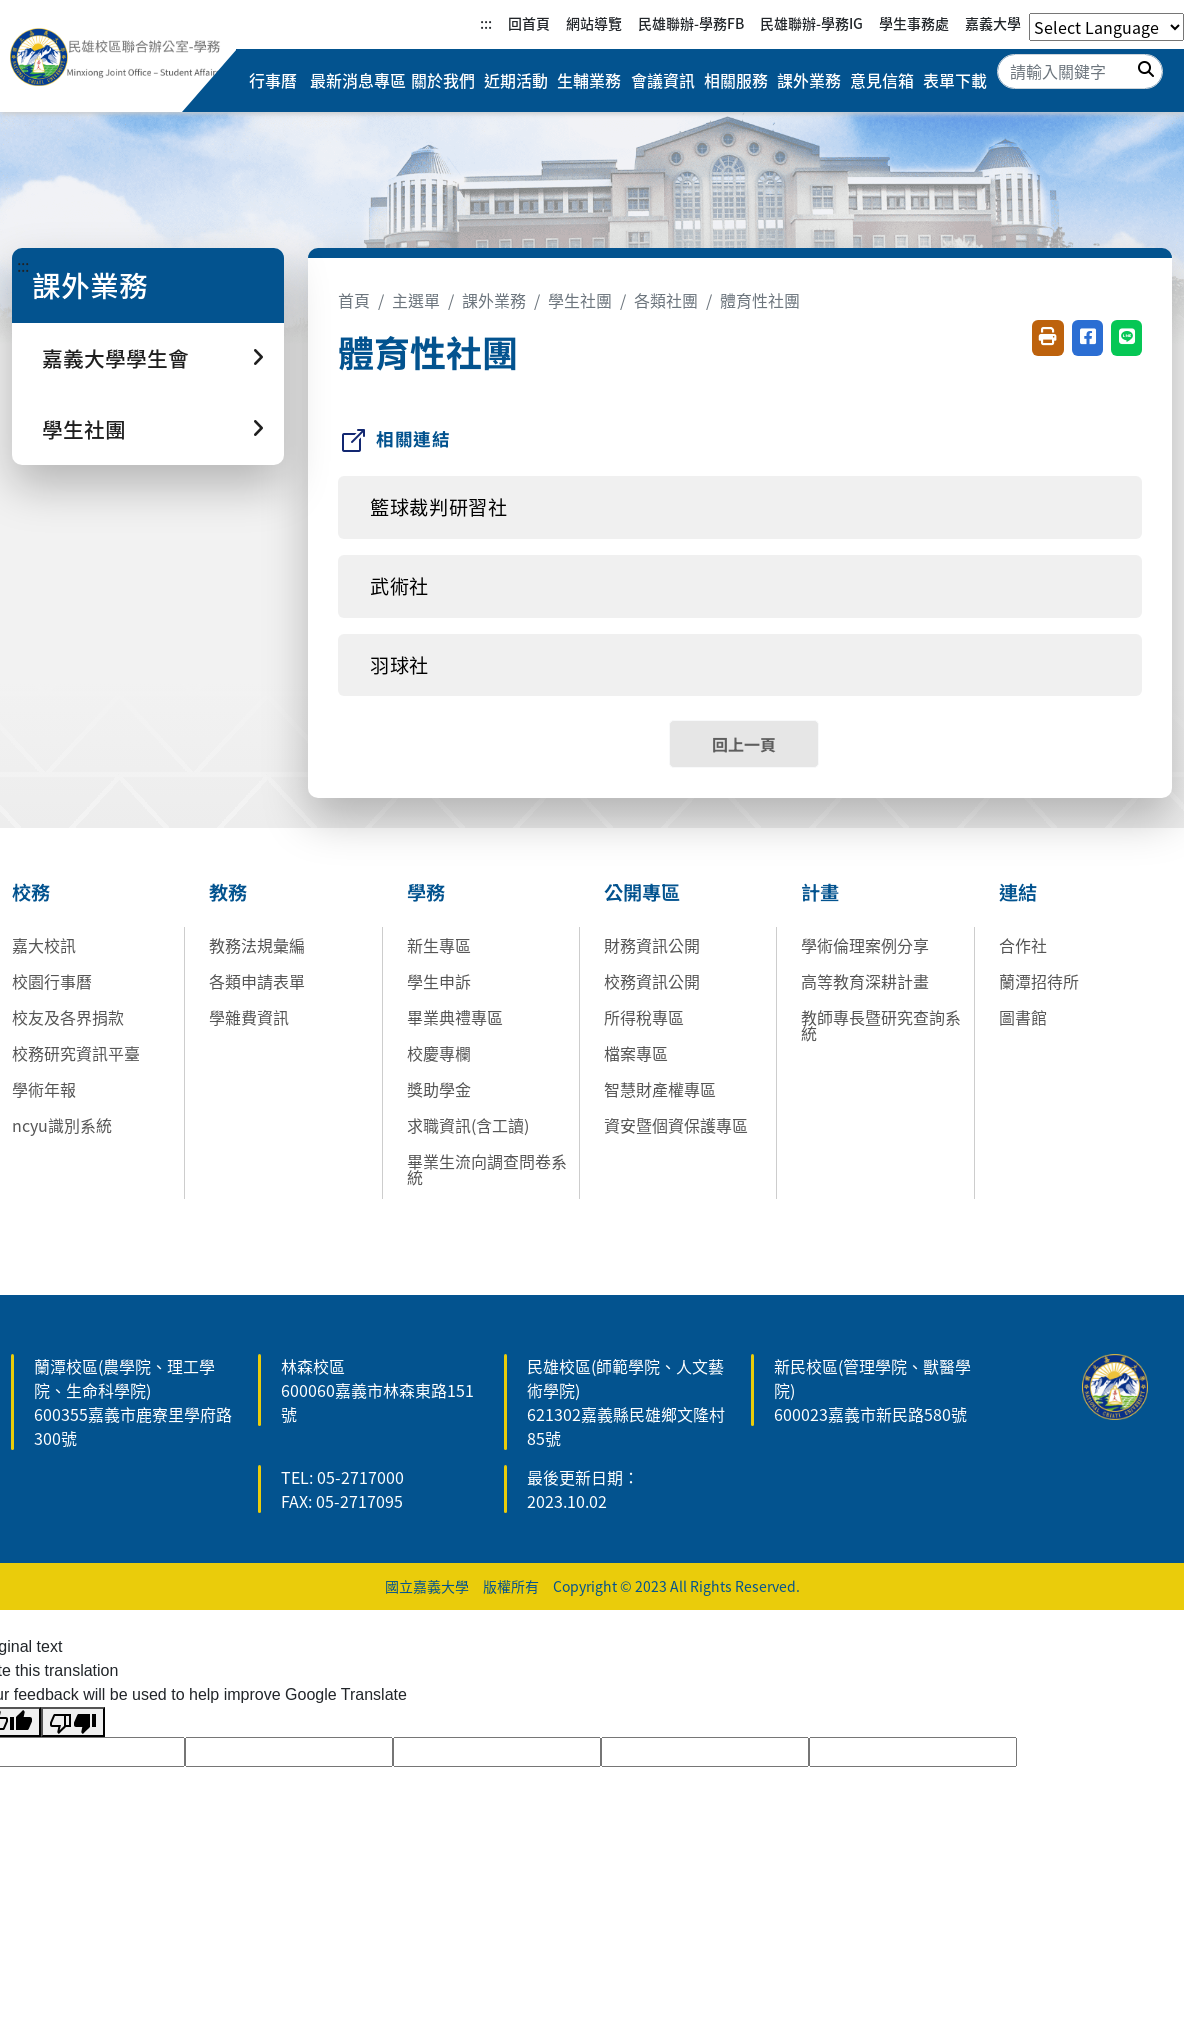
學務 (426, 892)
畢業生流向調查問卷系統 (487, 1169)
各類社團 (666, 300)
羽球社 (399, 665)
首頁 (354, 300)
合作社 (1023, 945)
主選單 (416, 300)
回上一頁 (744, 744)
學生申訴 (439, 981)
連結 (1018, 892)
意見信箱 (882, 81)
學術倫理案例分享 (865, 945)
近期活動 (515, 81)
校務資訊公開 (652, 981)
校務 (31, 892)
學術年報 (44, 1089)
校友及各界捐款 (68, 1017)
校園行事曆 (52, 981)
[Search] (1080, 71)
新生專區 (439, 945)
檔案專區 (636, 1053)
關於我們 (442, 81)
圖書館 (1023, 1017)
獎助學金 (439, 1089)
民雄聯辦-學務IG (811, 23)
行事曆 (273, 81)
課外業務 (809, 81)
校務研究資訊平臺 (76, 1053)
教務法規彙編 (257, 945)
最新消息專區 (357, 81)
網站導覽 (594, 23)
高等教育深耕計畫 (865, 981)
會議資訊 (662, 81)
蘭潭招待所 (1039, 981)
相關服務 (735, 81)
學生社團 (580, 300)
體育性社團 (760, 300)
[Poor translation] (73, 1722)
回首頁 (529, 23)
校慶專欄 (439, 1053)
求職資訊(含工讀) (468, 1125)
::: (486, 23)
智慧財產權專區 (660, 1089)
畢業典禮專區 (455, 1017)
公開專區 (642, 892)
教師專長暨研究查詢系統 (881, 1025)
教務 (228, 892)
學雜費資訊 (249, 1017)
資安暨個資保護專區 (676, 1125)
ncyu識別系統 (62, 1125)
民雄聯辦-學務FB (691, 23)
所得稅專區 (644, 1017)
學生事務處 (914, 23)
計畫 (820, 892)
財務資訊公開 (652, 945)
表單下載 (955, 81)
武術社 (399, 586)
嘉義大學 (993, 23)
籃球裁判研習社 (439, 507)
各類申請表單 (257, 981)
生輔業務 (589, 81)
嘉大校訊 (44, 945)
